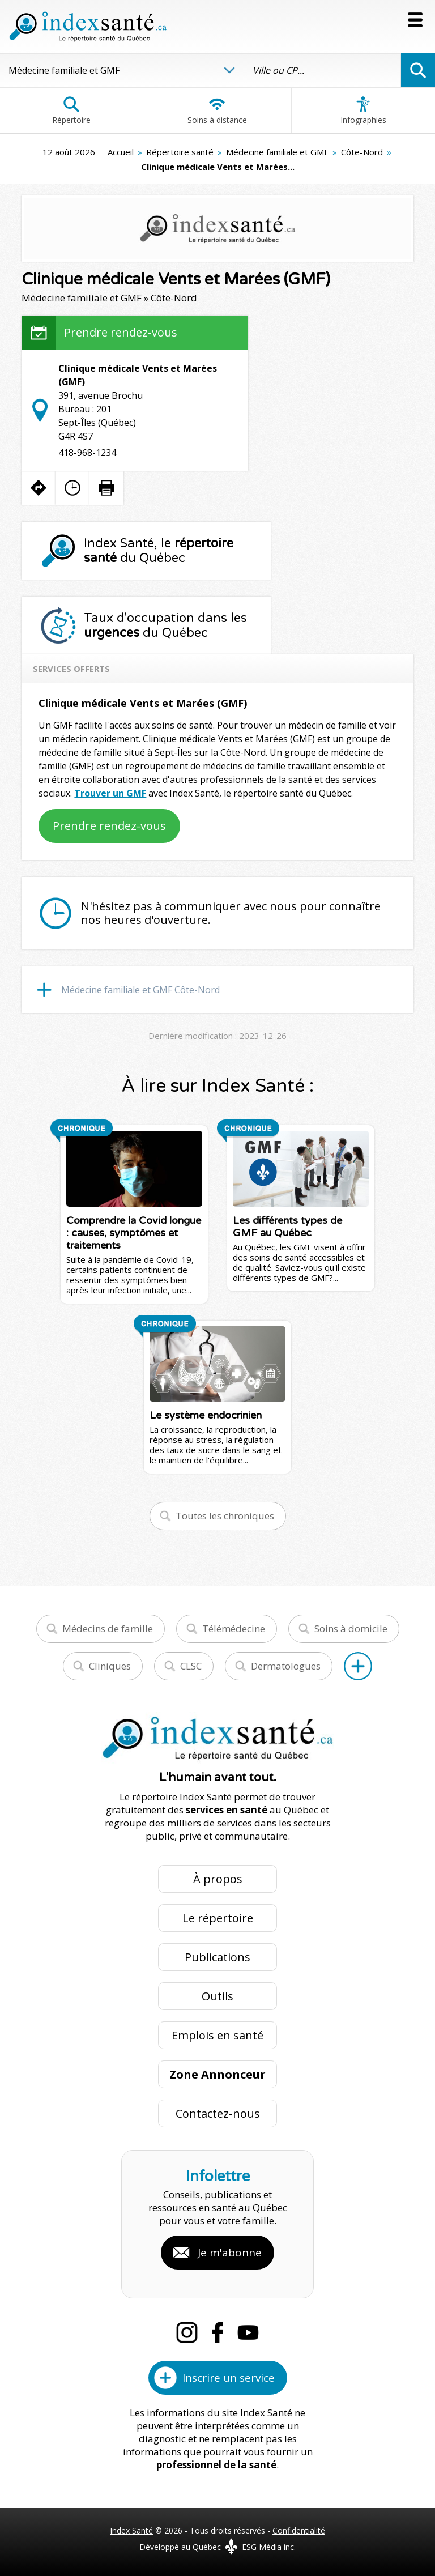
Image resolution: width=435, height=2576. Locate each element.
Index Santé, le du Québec (158, 550)
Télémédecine (233, 1628)
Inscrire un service (228, 2377)
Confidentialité (298, 2530)
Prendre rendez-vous (120, 332)
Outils (217, 1996)
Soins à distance (217, 110)
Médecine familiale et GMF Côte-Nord (140, 989)
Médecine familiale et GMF (277, 151)
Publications (217, 1957)
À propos (217, 1879)
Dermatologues (286, 1665)
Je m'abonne (230, 2252)
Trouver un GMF (110, 793)
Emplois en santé (217, 2035)
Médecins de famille (107, 1628)
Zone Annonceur (217, 2074)
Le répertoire (217, 1918)
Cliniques (110, 1665)
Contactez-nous (218, 2113)
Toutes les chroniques (225, 1515)
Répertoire (71, 110)
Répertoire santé (180, 151)
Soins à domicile (350, 1628)
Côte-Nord (362, 151)
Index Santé (131, 2530)
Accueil (121, 151)
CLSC (191, 1665)
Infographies (363, 110)
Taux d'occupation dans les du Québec (165, 625)
